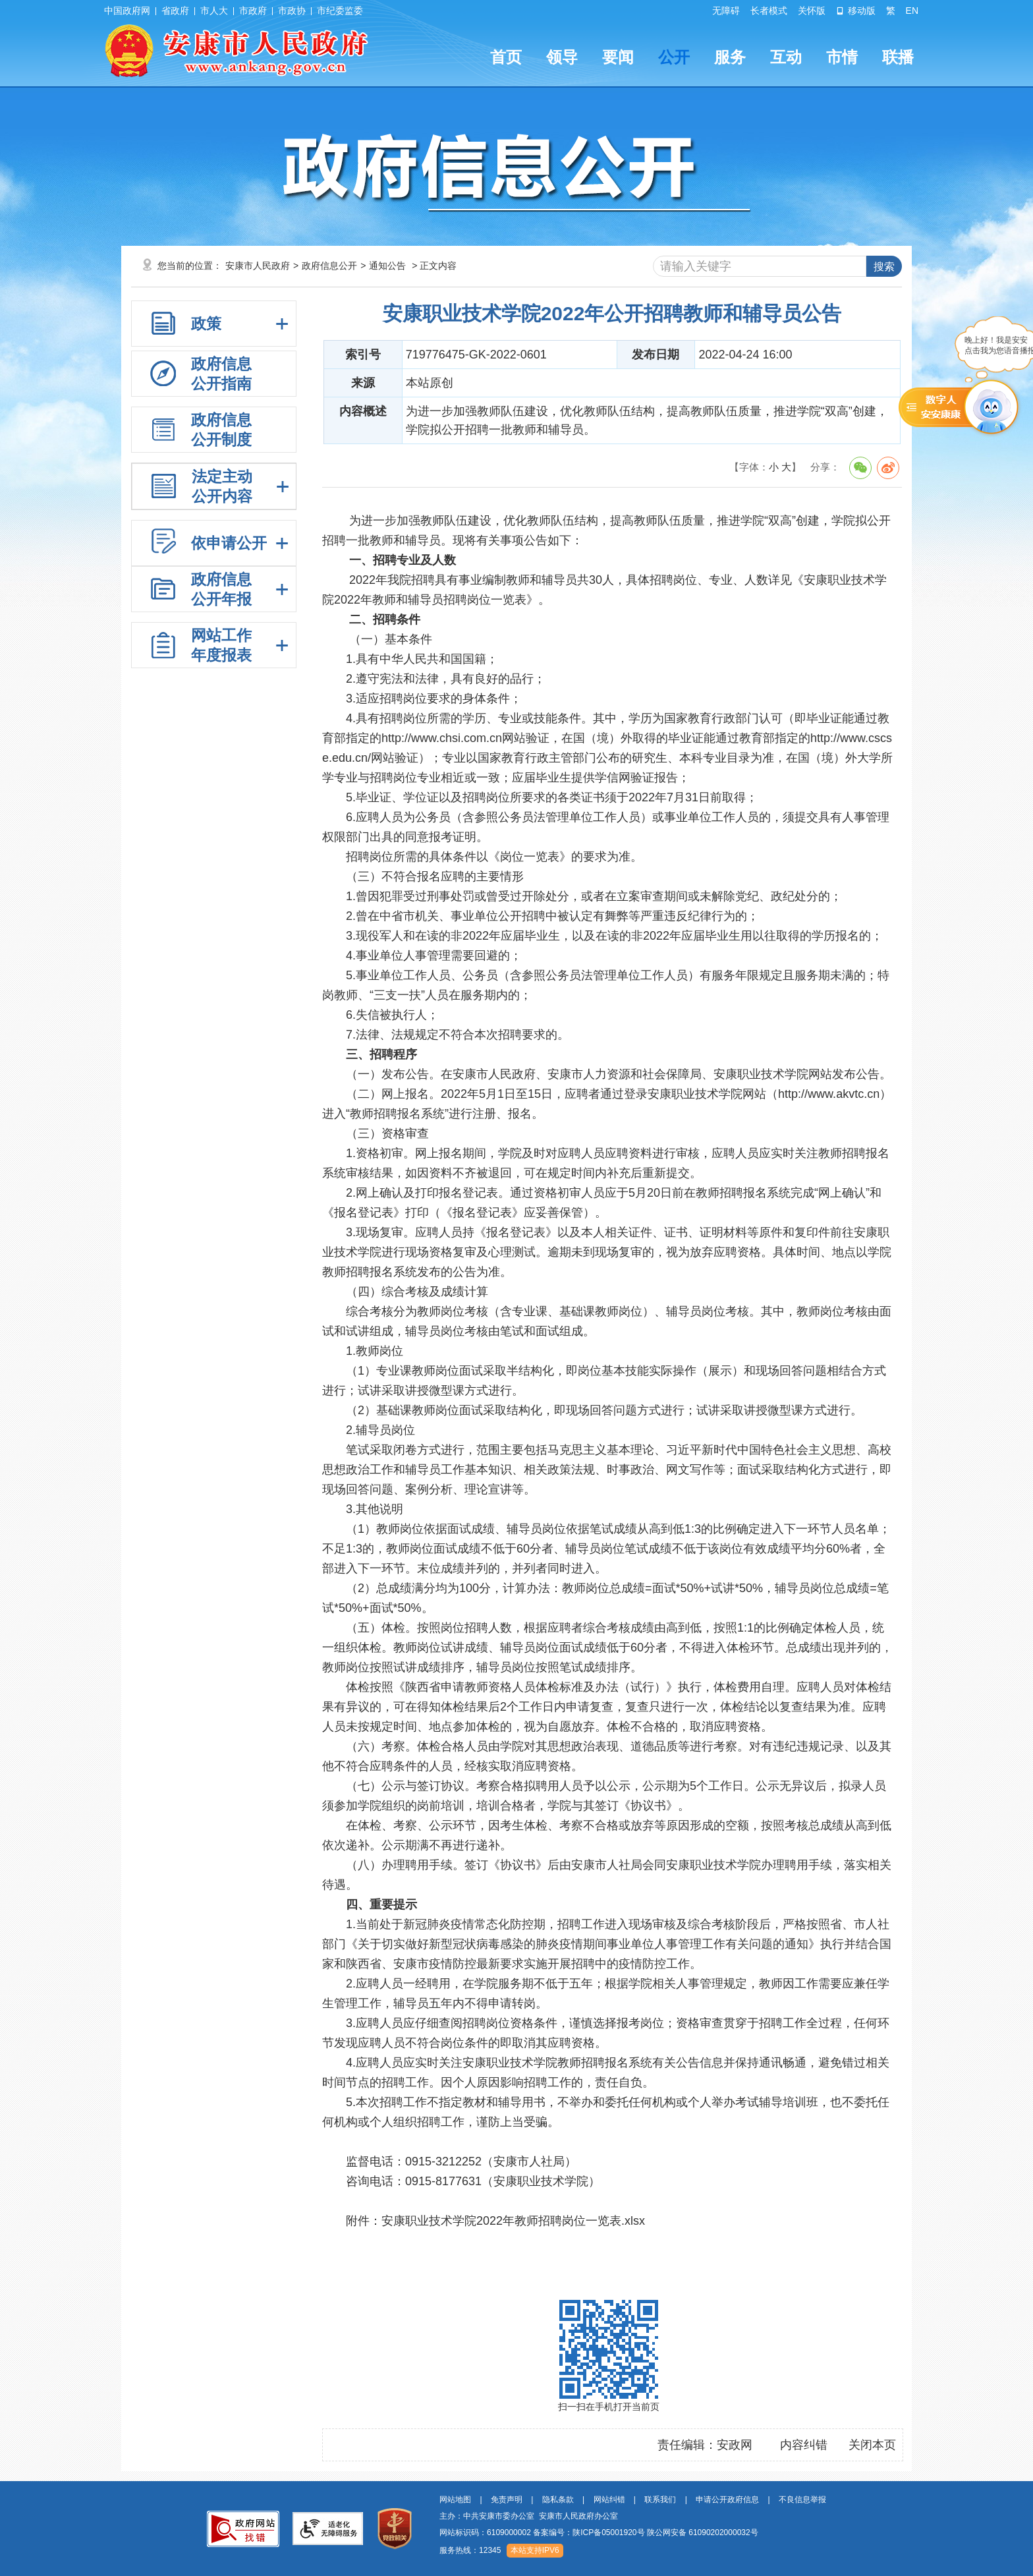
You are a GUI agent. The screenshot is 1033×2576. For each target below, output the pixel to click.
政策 (206, 323)
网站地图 (455, 2499)
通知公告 (387, 265)
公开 (674, 57)
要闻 (618, 57)
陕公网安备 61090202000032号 (702, 2532)
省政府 (175, 10)
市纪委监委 (340, 10)
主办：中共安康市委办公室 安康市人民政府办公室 (528, 2516)
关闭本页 (872, 2444)
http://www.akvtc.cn (828, 1094)
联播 (898, 57)
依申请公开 (229, 543)
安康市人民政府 (257, 265)
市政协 (292, 10)
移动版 (856, 10)
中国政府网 (127, 10)
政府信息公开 (329, 265)
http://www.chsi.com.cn (441, 738)
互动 (786, 57)
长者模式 (768, 10)
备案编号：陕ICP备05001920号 (588, 2532)
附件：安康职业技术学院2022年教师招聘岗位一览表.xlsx (495, 2220)
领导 (562, 57)
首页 (506, 57)
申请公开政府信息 (727, 2499)
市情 (842, 57)
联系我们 (660, 2499)
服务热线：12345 (470, 2550)
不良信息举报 (802, 2499)
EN (912, 10)
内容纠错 (803, 2444)
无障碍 (726, 10)
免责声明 (506, 2499)
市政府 (253, 10)
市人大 (214, 10)
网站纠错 (609, 2499)
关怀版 (811, 10)
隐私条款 (558, 2499)
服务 (730, 57)
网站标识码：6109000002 (598, 2532)
